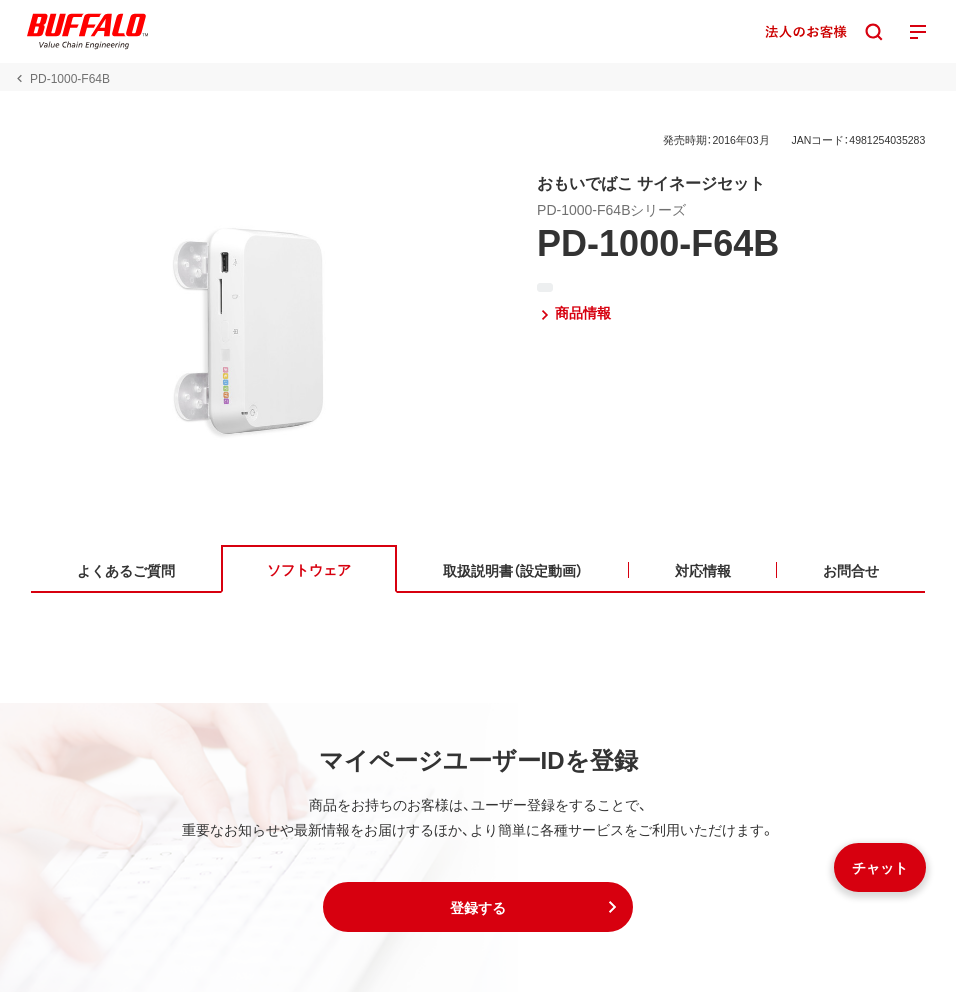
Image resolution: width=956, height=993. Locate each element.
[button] (478, 908)
